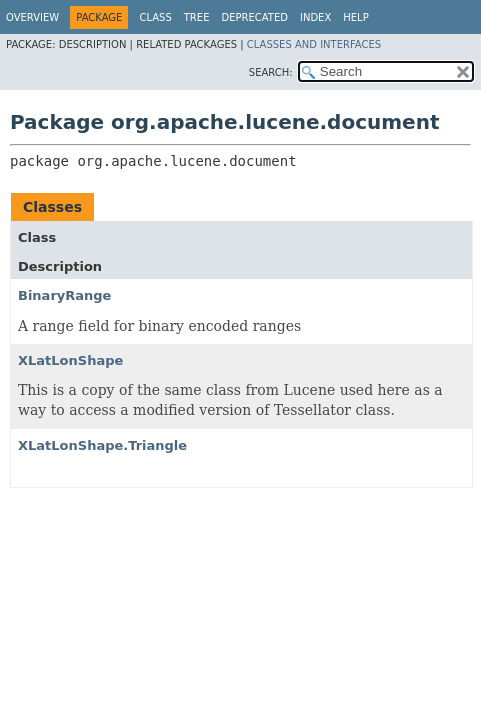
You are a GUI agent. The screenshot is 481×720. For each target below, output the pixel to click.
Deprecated (254, 17)
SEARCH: (271, 72)
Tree (197, 17)
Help (355, 17)
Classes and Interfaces (314, 44)
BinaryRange (64, 295)
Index (315, 17)
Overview (32, 17)
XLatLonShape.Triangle (102, 445)
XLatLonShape (70, 360)
